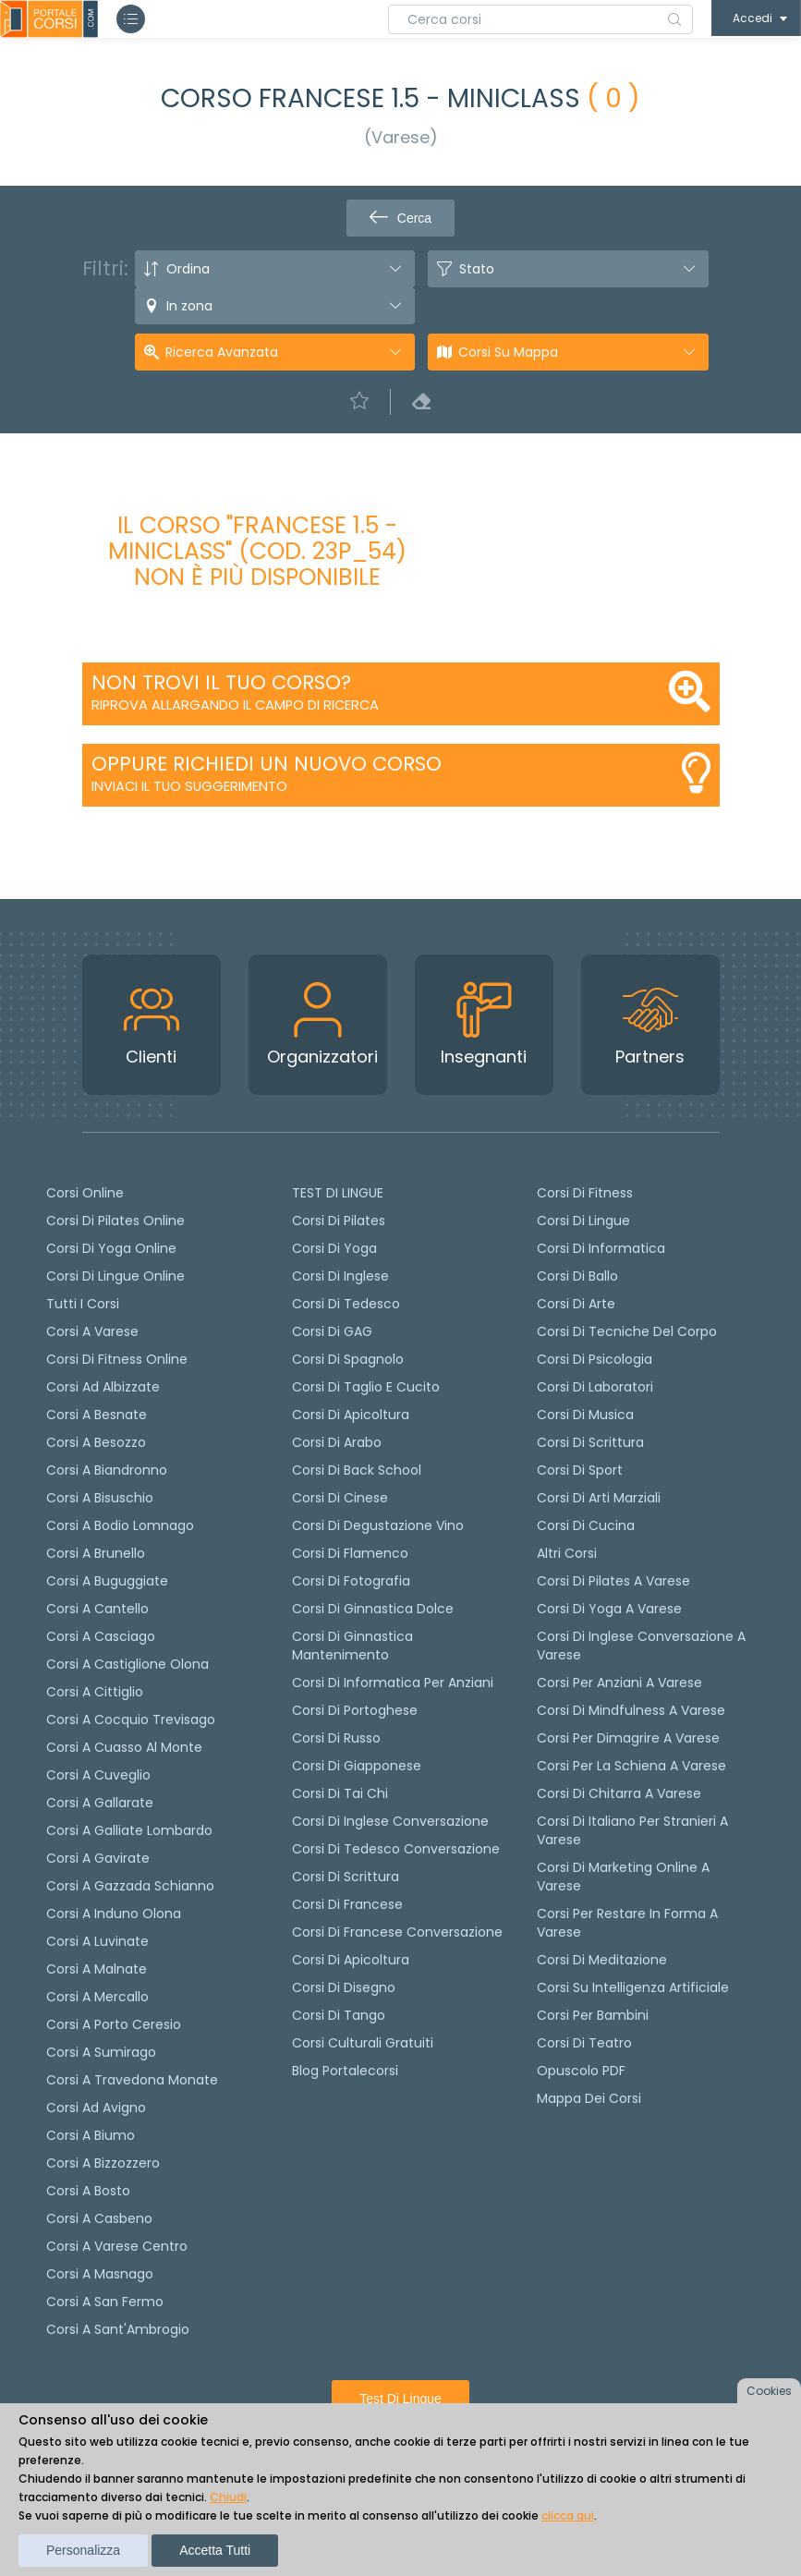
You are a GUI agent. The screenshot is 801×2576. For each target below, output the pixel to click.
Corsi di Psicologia (594, 1359)
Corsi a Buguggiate (107, 1581)
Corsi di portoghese (355, 1710)
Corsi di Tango (338, 2015)
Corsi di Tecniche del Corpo (627, 1331)
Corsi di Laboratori (595, 1387)
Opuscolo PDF (581, 2070)
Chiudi (228, 2497)
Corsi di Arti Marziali (599, 1497)
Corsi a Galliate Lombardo (129, 1830)
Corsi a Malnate (96, 1969)
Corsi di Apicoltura (350, 1959)
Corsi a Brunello (95, 1553)
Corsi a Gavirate (98, 1858)
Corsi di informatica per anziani (392, 1682)
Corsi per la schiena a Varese (631, 1765)
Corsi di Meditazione (602, 1959)
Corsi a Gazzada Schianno (130, 1886)
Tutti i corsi (82, 1303)
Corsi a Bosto (88, 2190)
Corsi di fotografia (351, 1581)
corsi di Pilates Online (115, 1220)
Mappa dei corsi (589, 2098)
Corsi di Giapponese (356, 1765)
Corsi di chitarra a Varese (619, 1793)
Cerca (400, 218)
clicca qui (567, 2515)
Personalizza (83, 2550)
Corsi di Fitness (585, 1193)
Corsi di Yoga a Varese (609, 1608)
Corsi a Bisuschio (99, 1497)
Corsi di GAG (332, 1331)
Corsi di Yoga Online (111, 1248)
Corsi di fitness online (117, 1359)
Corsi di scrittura (345, 1876)
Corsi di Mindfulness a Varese (631, 1710)
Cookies (769, 2391)
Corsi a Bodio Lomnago (120, 1525)
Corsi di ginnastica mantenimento (352, 1645)
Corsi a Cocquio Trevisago (130, 1719)
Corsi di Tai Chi (340, 1793)
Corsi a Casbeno (99, 2218)
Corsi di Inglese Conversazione (390, 1821)
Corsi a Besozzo (96, 1442)
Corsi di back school (356, 1470)
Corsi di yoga (334, 1248)
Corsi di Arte (576, 1303)
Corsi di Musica (585, 1414)
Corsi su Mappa (508, 352)
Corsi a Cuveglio (98, 1775)
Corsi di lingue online (115, 1276)
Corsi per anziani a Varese (619, 1682)
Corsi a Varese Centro (117, 2246)
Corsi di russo (336, 1738)
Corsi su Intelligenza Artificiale (633, 1987)
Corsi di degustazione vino (378, 1525)
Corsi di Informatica (601, 1248)
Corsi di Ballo (577, 1276)
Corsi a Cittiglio (94, 1692)
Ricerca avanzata (221, 352)
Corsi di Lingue (583, 1220)
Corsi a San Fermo (105, 2301)
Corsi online (85, 1193)
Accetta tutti (214, 2550)
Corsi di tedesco (346, 1303)
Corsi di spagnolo (348, 1359)
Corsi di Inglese (340, 1276)
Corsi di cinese (340, 1497)
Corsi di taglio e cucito (366, 1387)
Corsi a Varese (92, 1331)
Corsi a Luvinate (97, 1941)
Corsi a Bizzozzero (103, 2163)
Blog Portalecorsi (345, 2070)
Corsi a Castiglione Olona (127, 1664)
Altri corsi (567, 1553)
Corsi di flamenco (350, 1553)
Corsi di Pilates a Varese (613, 1581)
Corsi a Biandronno (106, 1470)
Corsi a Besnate (96, 1414)
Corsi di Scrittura (590, 1442)
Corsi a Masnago (99, 2274)
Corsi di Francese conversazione (397, 1932)
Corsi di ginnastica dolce (373, 1608)
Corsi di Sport (580, 1470)
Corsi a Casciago (100, 1636)
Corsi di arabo (337, 1442)
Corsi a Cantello (97, 1608)
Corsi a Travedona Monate (132, 2080)
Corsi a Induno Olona (113, 1913)
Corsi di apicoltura (350, 1414)
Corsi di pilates (338, 1220)
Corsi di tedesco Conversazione (396, 1849)
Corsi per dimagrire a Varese (628, 1738)
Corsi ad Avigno (96, 2107)
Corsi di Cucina (586, 1525)
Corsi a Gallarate (99, 1802)
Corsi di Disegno (343, 1987)
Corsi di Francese (347, 1904)
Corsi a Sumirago (101, 2052)
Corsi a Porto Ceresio (113, 2024)
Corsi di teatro (584, 2043)
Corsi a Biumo (90, 2135)
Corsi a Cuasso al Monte (124, 1747)
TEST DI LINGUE (337, 1193)
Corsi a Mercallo (97, 1996)
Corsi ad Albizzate (103, 1387)
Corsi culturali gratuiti (362, 2043)
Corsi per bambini (593, 2015)
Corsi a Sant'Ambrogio (117, 2329)
